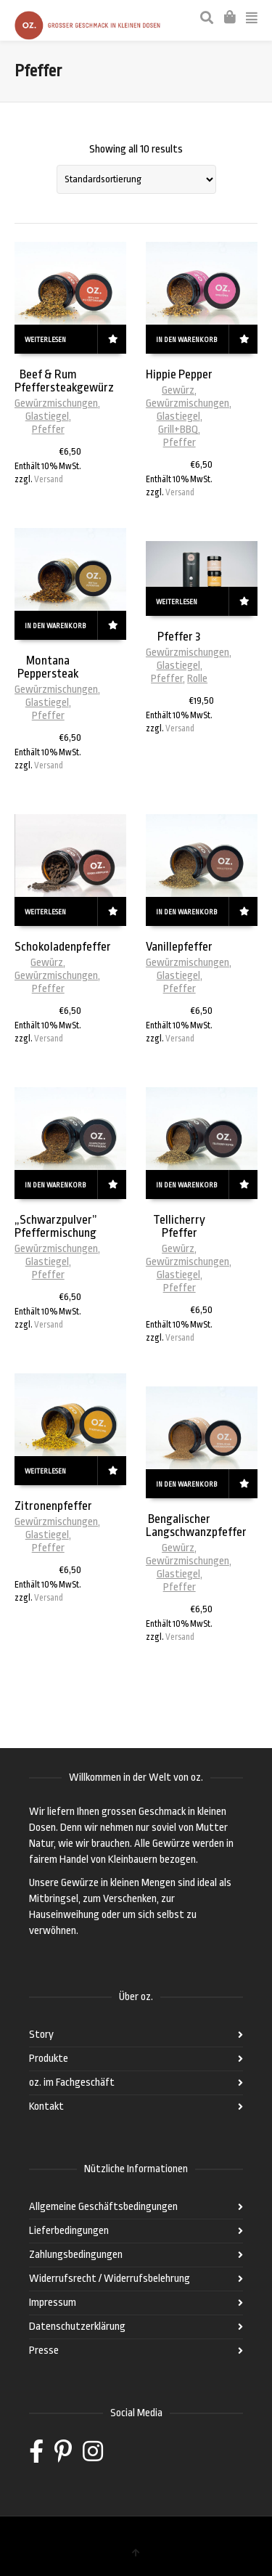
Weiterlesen (45, 340)
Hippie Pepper (179, 374)
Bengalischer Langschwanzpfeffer (196, 1525)
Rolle (197, 679)
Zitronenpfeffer (53, 1506)
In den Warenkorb (186, 340)
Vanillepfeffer (179, 947)
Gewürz (178, 390)
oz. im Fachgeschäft (72, 2082)
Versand (48, 479)
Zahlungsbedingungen (76, 2254)
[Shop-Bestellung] (136, 179)
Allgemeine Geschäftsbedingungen (103, 2207)
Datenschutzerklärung (77, 2326)
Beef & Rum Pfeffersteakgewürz (64, 380)
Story (41, 2034)
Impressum (52, 2302)
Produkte (48, 2058)
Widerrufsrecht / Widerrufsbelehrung (109, 2278)
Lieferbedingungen (69, 2230)
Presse (44, 2350)
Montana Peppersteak (47, 667)
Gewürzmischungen (56, 403)
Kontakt (46, 2106)
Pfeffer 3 (179, 636)
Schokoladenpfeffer (63, 947)
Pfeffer (48, 429)
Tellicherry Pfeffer (179, 1226)
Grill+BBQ (178, 429)
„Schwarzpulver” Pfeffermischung (56, 1226)
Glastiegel (47, 416)
